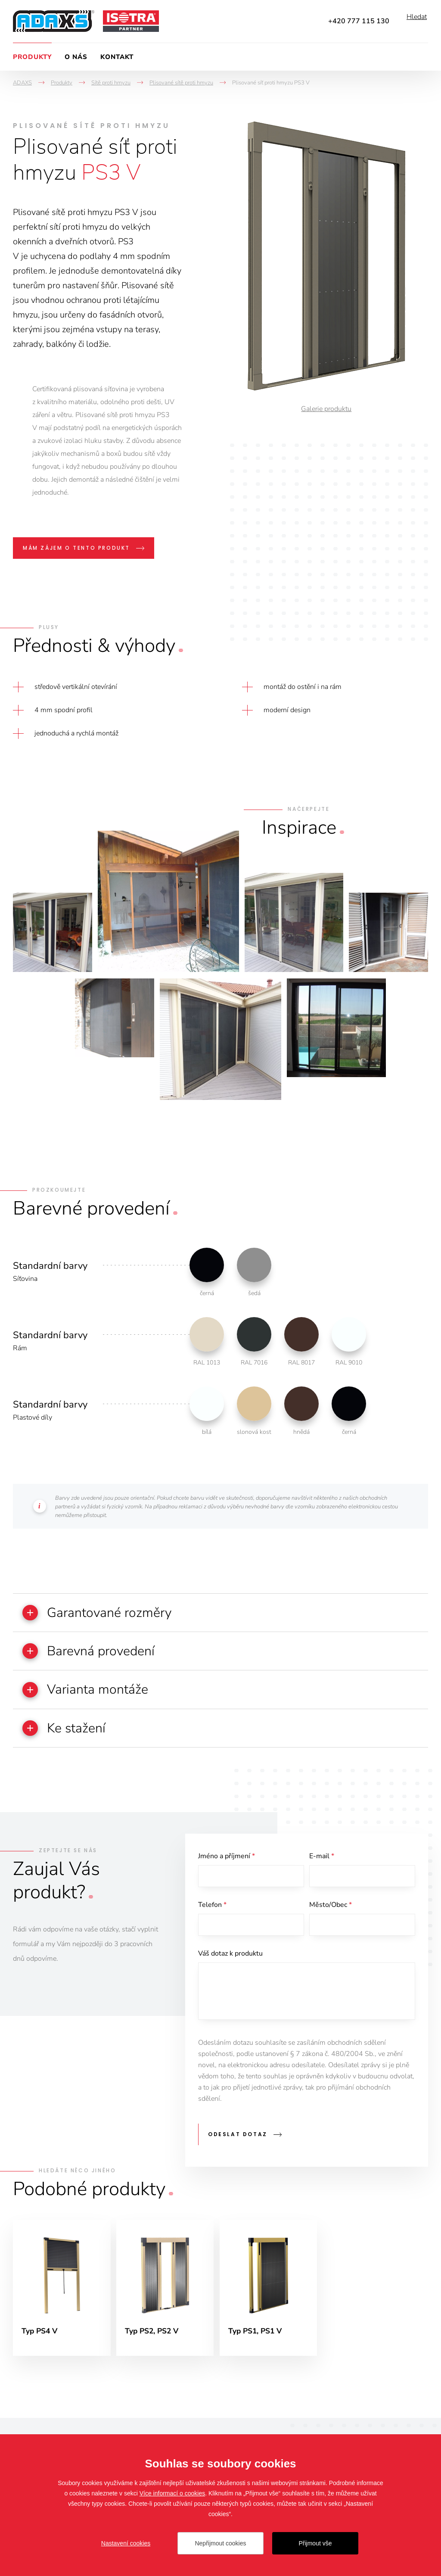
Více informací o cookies (172, 2493)
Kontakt (117, 57)
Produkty (32, 57)
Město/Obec (330, 1913)
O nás (76, 57)
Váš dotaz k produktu (230, 1964)
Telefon (212, 1913)
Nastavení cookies (125, 2543)
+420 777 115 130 (358, 21)
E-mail (321, 1862)
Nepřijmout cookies (220, 2543)
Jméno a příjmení (226, 1862)
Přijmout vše (315, 2543)
